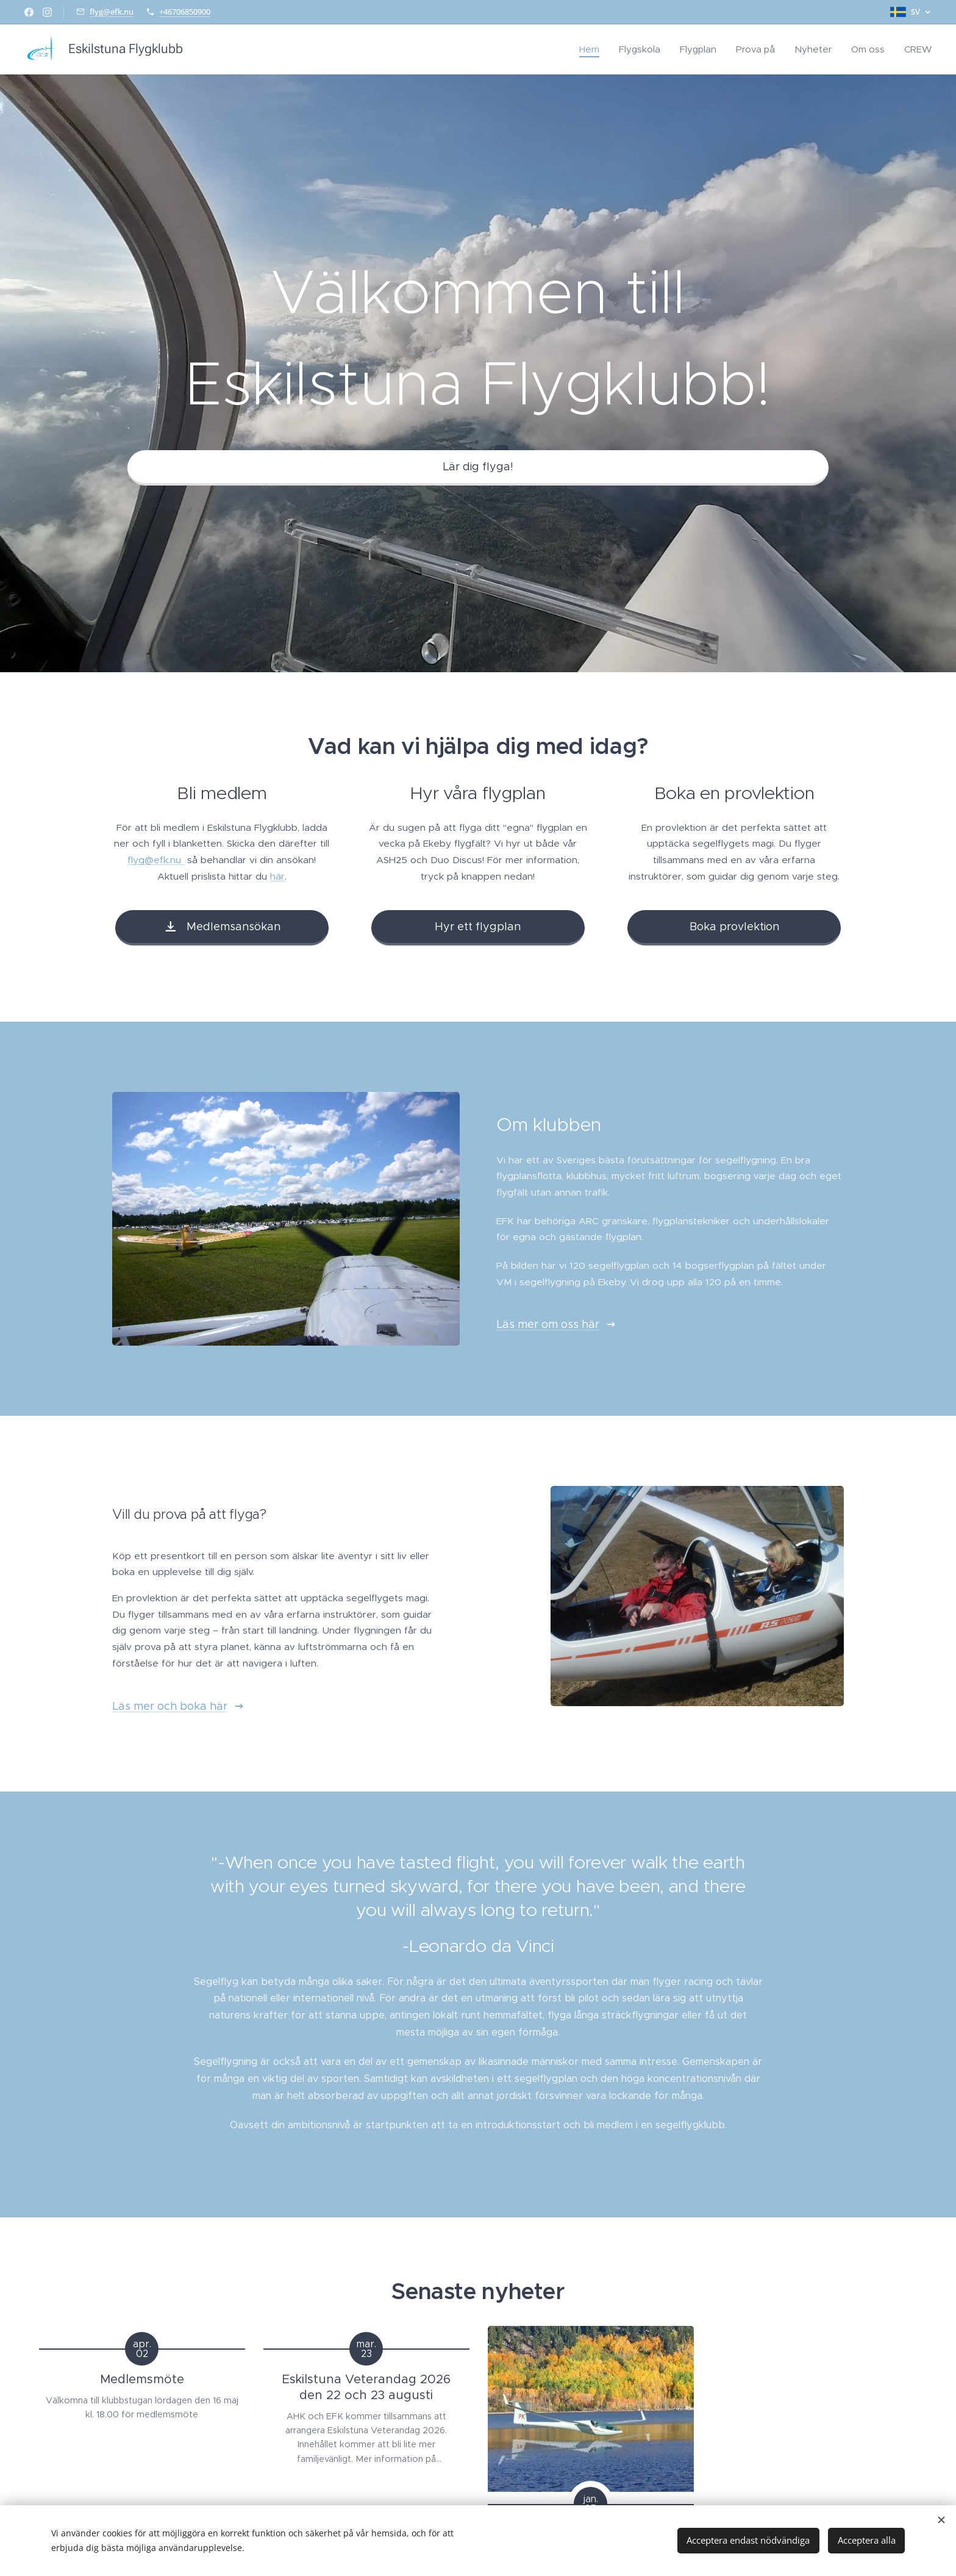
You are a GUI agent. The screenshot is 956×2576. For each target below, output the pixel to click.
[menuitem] (592, 49)
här (277, 876)
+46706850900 (184, 11)
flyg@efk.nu (112, 11)
